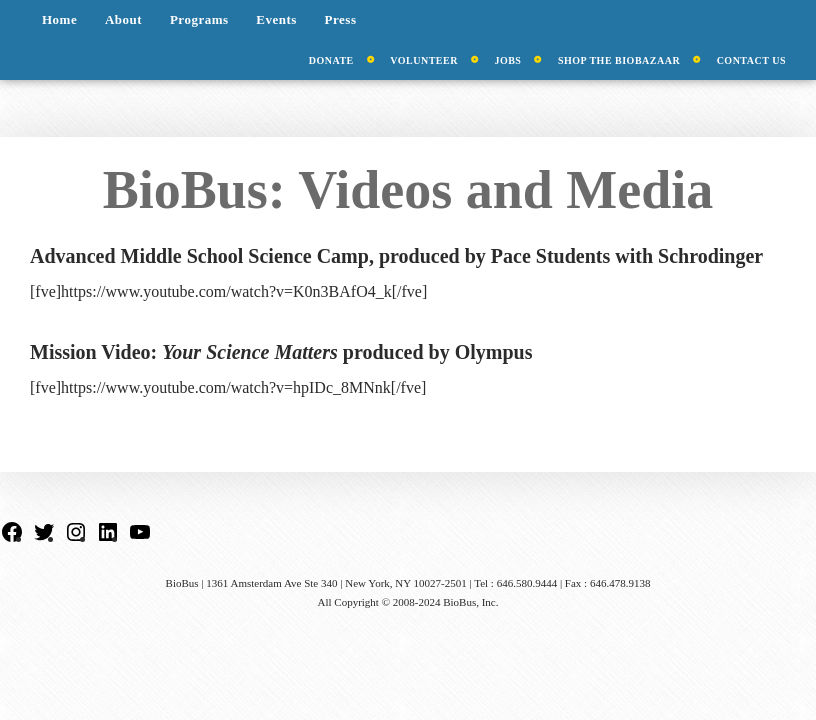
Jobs (507, 60)
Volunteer (424, 60)
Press (341, 19)
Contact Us (751, 60)
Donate (331, 60)
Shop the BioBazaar (619, 60)
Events (276, 19)
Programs (199, 19)
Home (59, 19)
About (123, 19)
